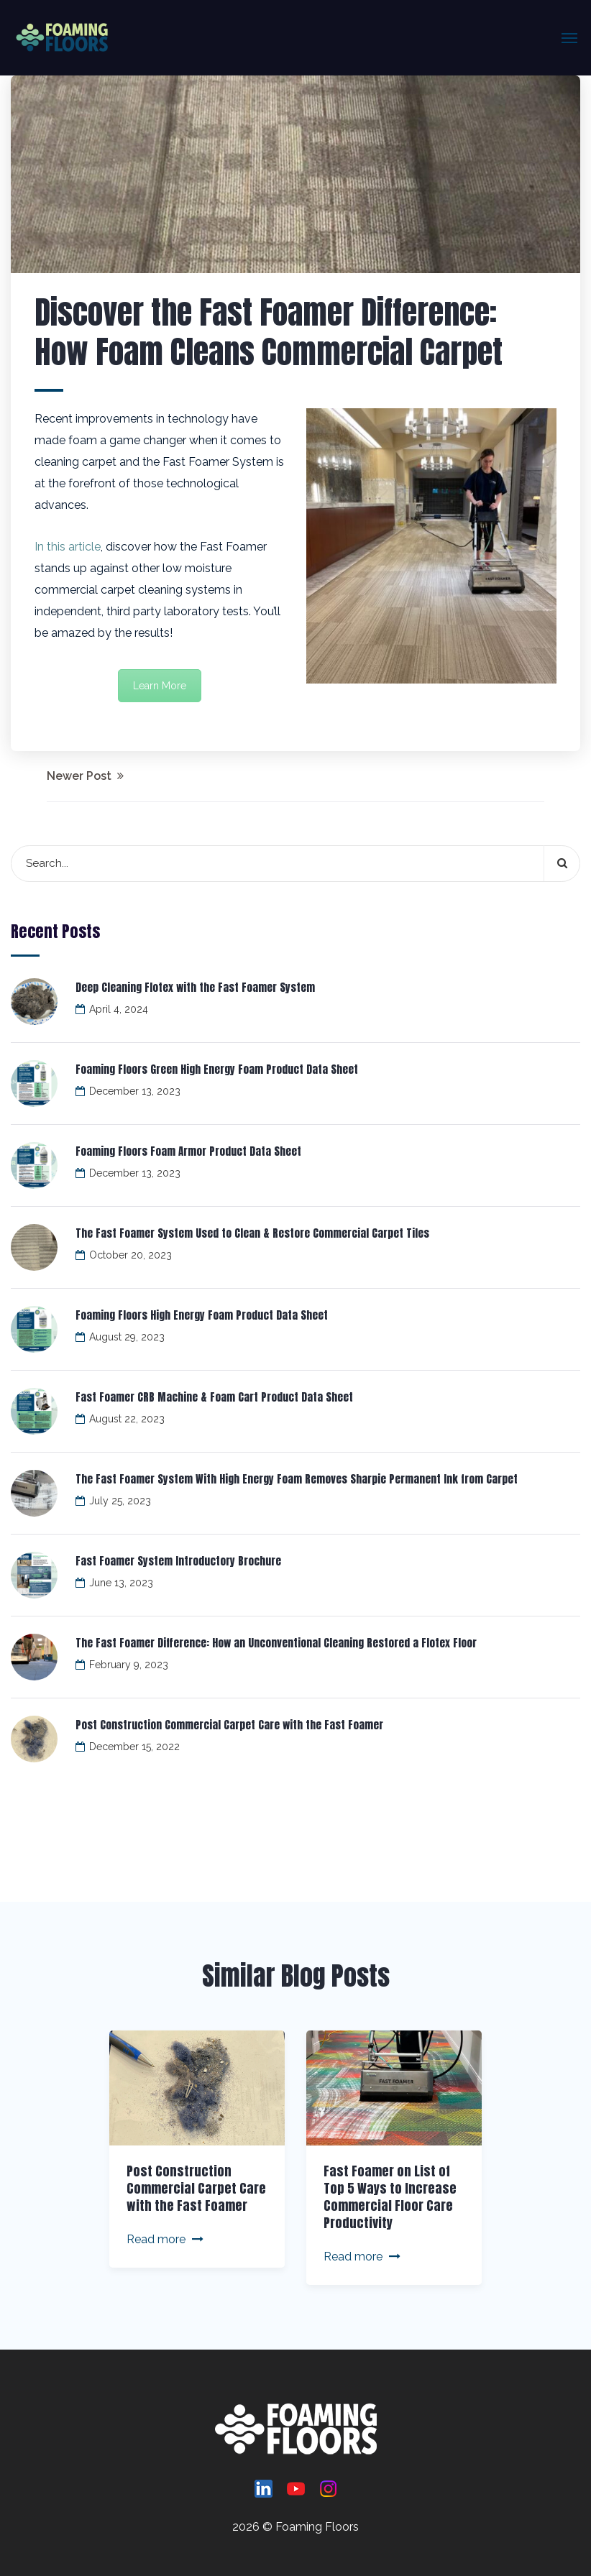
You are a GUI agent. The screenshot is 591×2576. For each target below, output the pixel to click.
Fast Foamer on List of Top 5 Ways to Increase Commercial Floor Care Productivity (390, 2196)
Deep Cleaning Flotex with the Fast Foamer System (195, 987)
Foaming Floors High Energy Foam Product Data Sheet (201, 1315)
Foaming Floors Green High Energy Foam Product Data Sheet (216, 1069)
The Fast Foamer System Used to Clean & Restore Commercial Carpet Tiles (252, 1233)
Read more (165, 2239)
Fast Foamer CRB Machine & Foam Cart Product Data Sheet (214, 1397)
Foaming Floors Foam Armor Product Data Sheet (188, 1151)
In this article (68, 546)
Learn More (159, 685)
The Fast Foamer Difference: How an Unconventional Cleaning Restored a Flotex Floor (276, 1642)
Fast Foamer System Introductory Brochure (178, 1560)
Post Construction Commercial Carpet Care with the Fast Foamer (229, 1724)
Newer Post (85, 776)
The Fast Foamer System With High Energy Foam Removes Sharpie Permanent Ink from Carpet (296, 1479)
